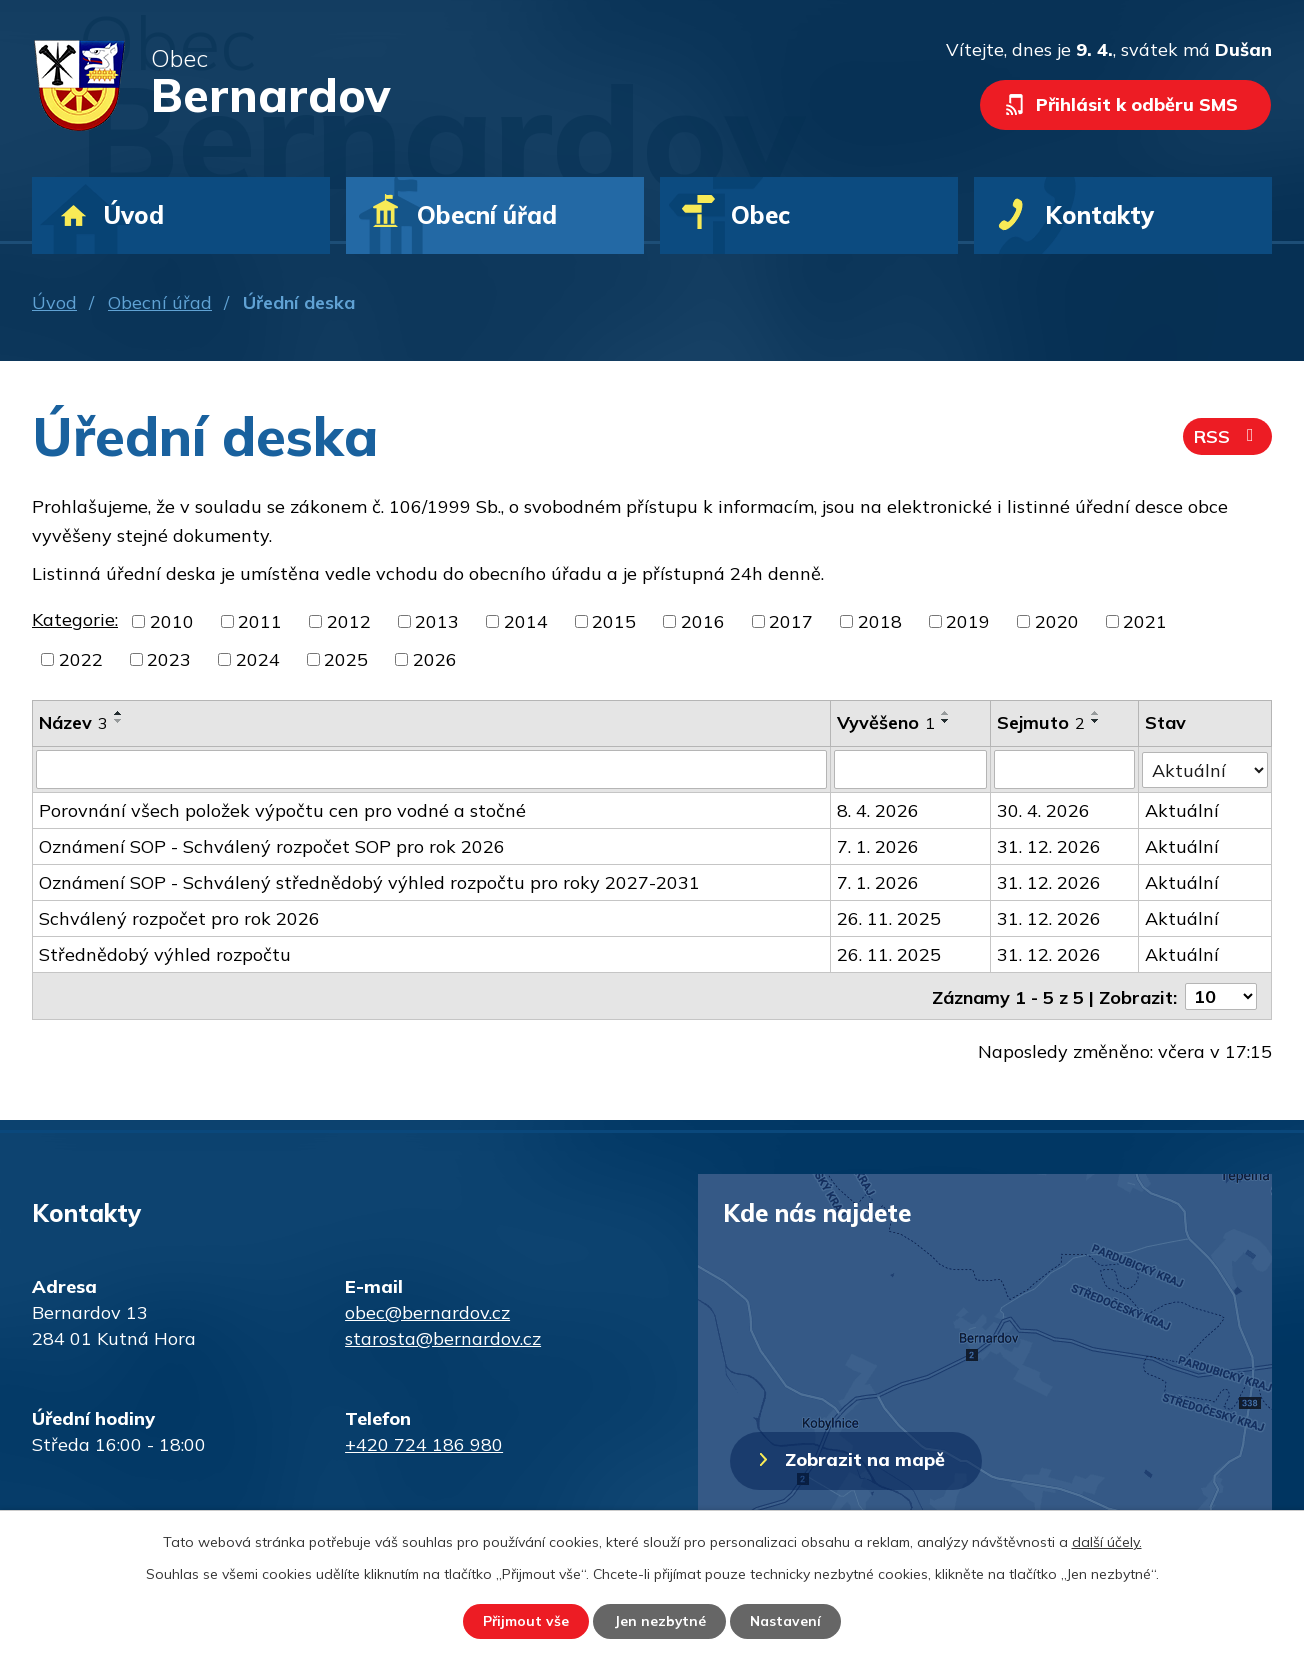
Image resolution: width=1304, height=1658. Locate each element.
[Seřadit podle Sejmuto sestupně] (1096, 721)
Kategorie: (75, 619)
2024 (258, 659)
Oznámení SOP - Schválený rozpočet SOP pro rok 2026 (272, 845)
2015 (614, 621)
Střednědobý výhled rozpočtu (165, 953)
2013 (437, 621)
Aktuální (1182, 809)
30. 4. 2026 (1043, 809)
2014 (526, 621)
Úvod (54, 302)
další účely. (1107, 1541)
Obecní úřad (160, 302)
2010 (172, 621)
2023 (169, 659)
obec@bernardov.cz (427, 1310)
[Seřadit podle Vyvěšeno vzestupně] (946, 713)
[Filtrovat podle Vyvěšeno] (910, 769)
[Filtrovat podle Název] (431, 769)
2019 (968, 621)
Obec (760, 215)
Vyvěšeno (886, 722)
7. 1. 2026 (878, 845)
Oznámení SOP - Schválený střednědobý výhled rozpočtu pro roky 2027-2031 (369, 881)
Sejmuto (1041, 722)
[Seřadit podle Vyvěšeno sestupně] (946, 721)
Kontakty (1099, 215)
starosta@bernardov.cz (443, 1336)
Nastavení (788, 1621)
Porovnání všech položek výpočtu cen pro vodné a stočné (282, 809)
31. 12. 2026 (1049, 845)
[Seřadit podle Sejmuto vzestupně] (1096, 713)
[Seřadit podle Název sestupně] (119, 721)
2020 (1057, 621)
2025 (346, 659)
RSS (1228, 437)
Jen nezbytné (659, 1621)
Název (73, 722)
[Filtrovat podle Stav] (1205, 768)
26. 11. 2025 (889, 917)
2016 (703, 621)
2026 (435, 659)
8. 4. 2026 (878, 809)
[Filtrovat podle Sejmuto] (1064, 769)
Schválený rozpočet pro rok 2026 (179, 917)
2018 (880, 621)
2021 (1145, 621)
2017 (791, 621)
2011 (260, 621)
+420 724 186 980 (424, 1442)
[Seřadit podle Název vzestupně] (119, 713)
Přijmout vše (523, 1621)
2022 (81, 659)
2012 (349, 621)
